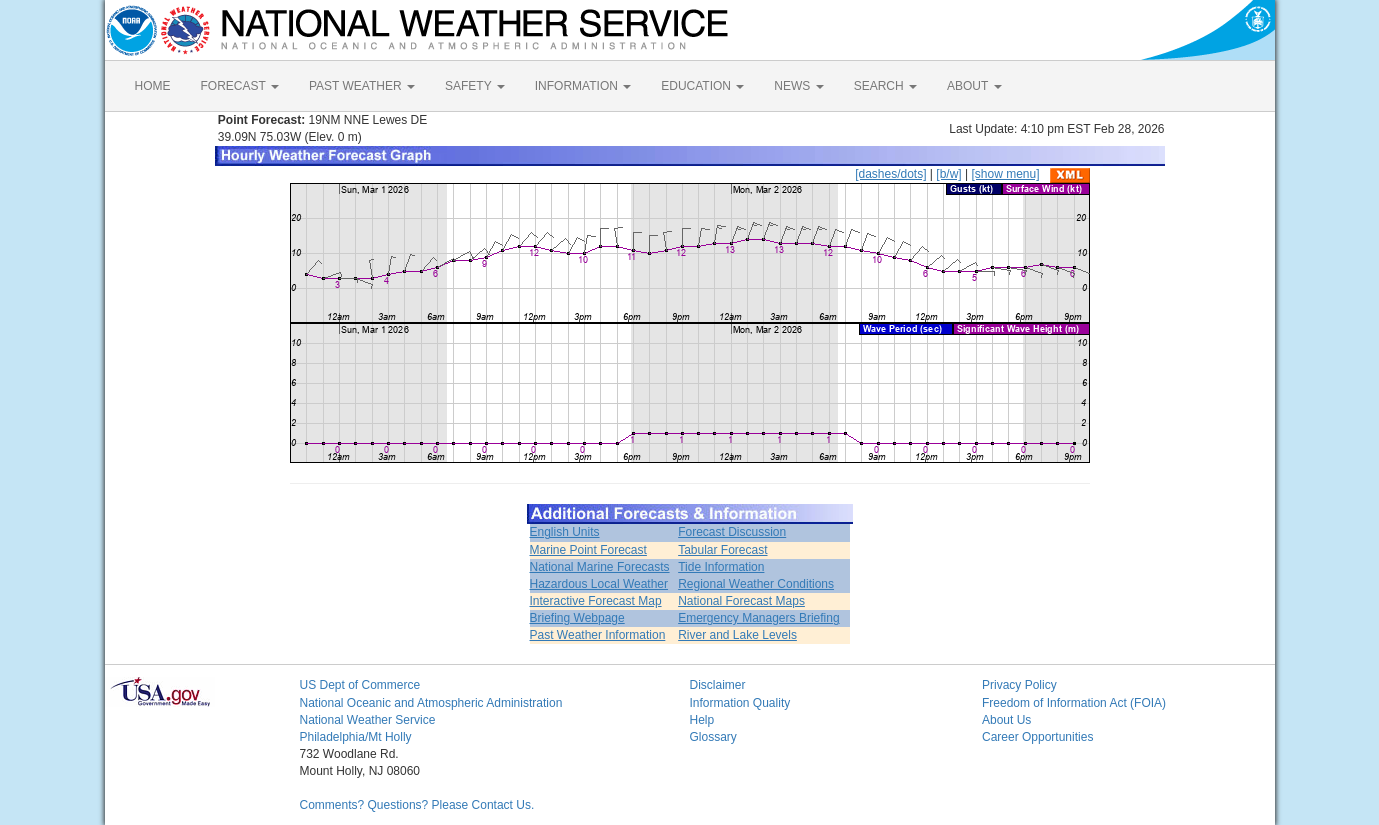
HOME (153, 86)
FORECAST (240, 86)
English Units (565, 532)
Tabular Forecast (722, 550)
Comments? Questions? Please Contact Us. (417, 805)
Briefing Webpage (577, 618)
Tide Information (721, 567)
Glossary (713, 737)
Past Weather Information (598, 635)
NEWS (798, 86)
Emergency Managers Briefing (758, 618)
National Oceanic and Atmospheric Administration (431, 703)
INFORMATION (583, 86)
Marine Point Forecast (588, 550)
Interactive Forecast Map (596, 601)
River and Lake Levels (737, 635)
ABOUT (974, 86)
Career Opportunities (1037, 737)
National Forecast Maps (741, 601)
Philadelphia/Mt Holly (356, 737)
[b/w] (948, 174)
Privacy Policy (1019, 685)
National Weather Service (368, 720)
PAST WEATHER (362, 86)
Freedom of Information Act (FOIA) (1074, 703)
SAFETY (475, 86)
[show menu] (1005, 174)
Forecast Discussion (732, 532)
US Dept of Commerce (360, 685)
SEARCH (885, 86)
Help (702, 720)
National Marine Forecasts (600, 567)
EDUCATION (702, 86)
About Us (1006, 720)
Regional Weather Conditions (756, 584)
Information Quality (740, 703)
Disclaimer (718, 685)
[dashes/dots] (890, 174)
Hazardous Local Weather (599, 584)
